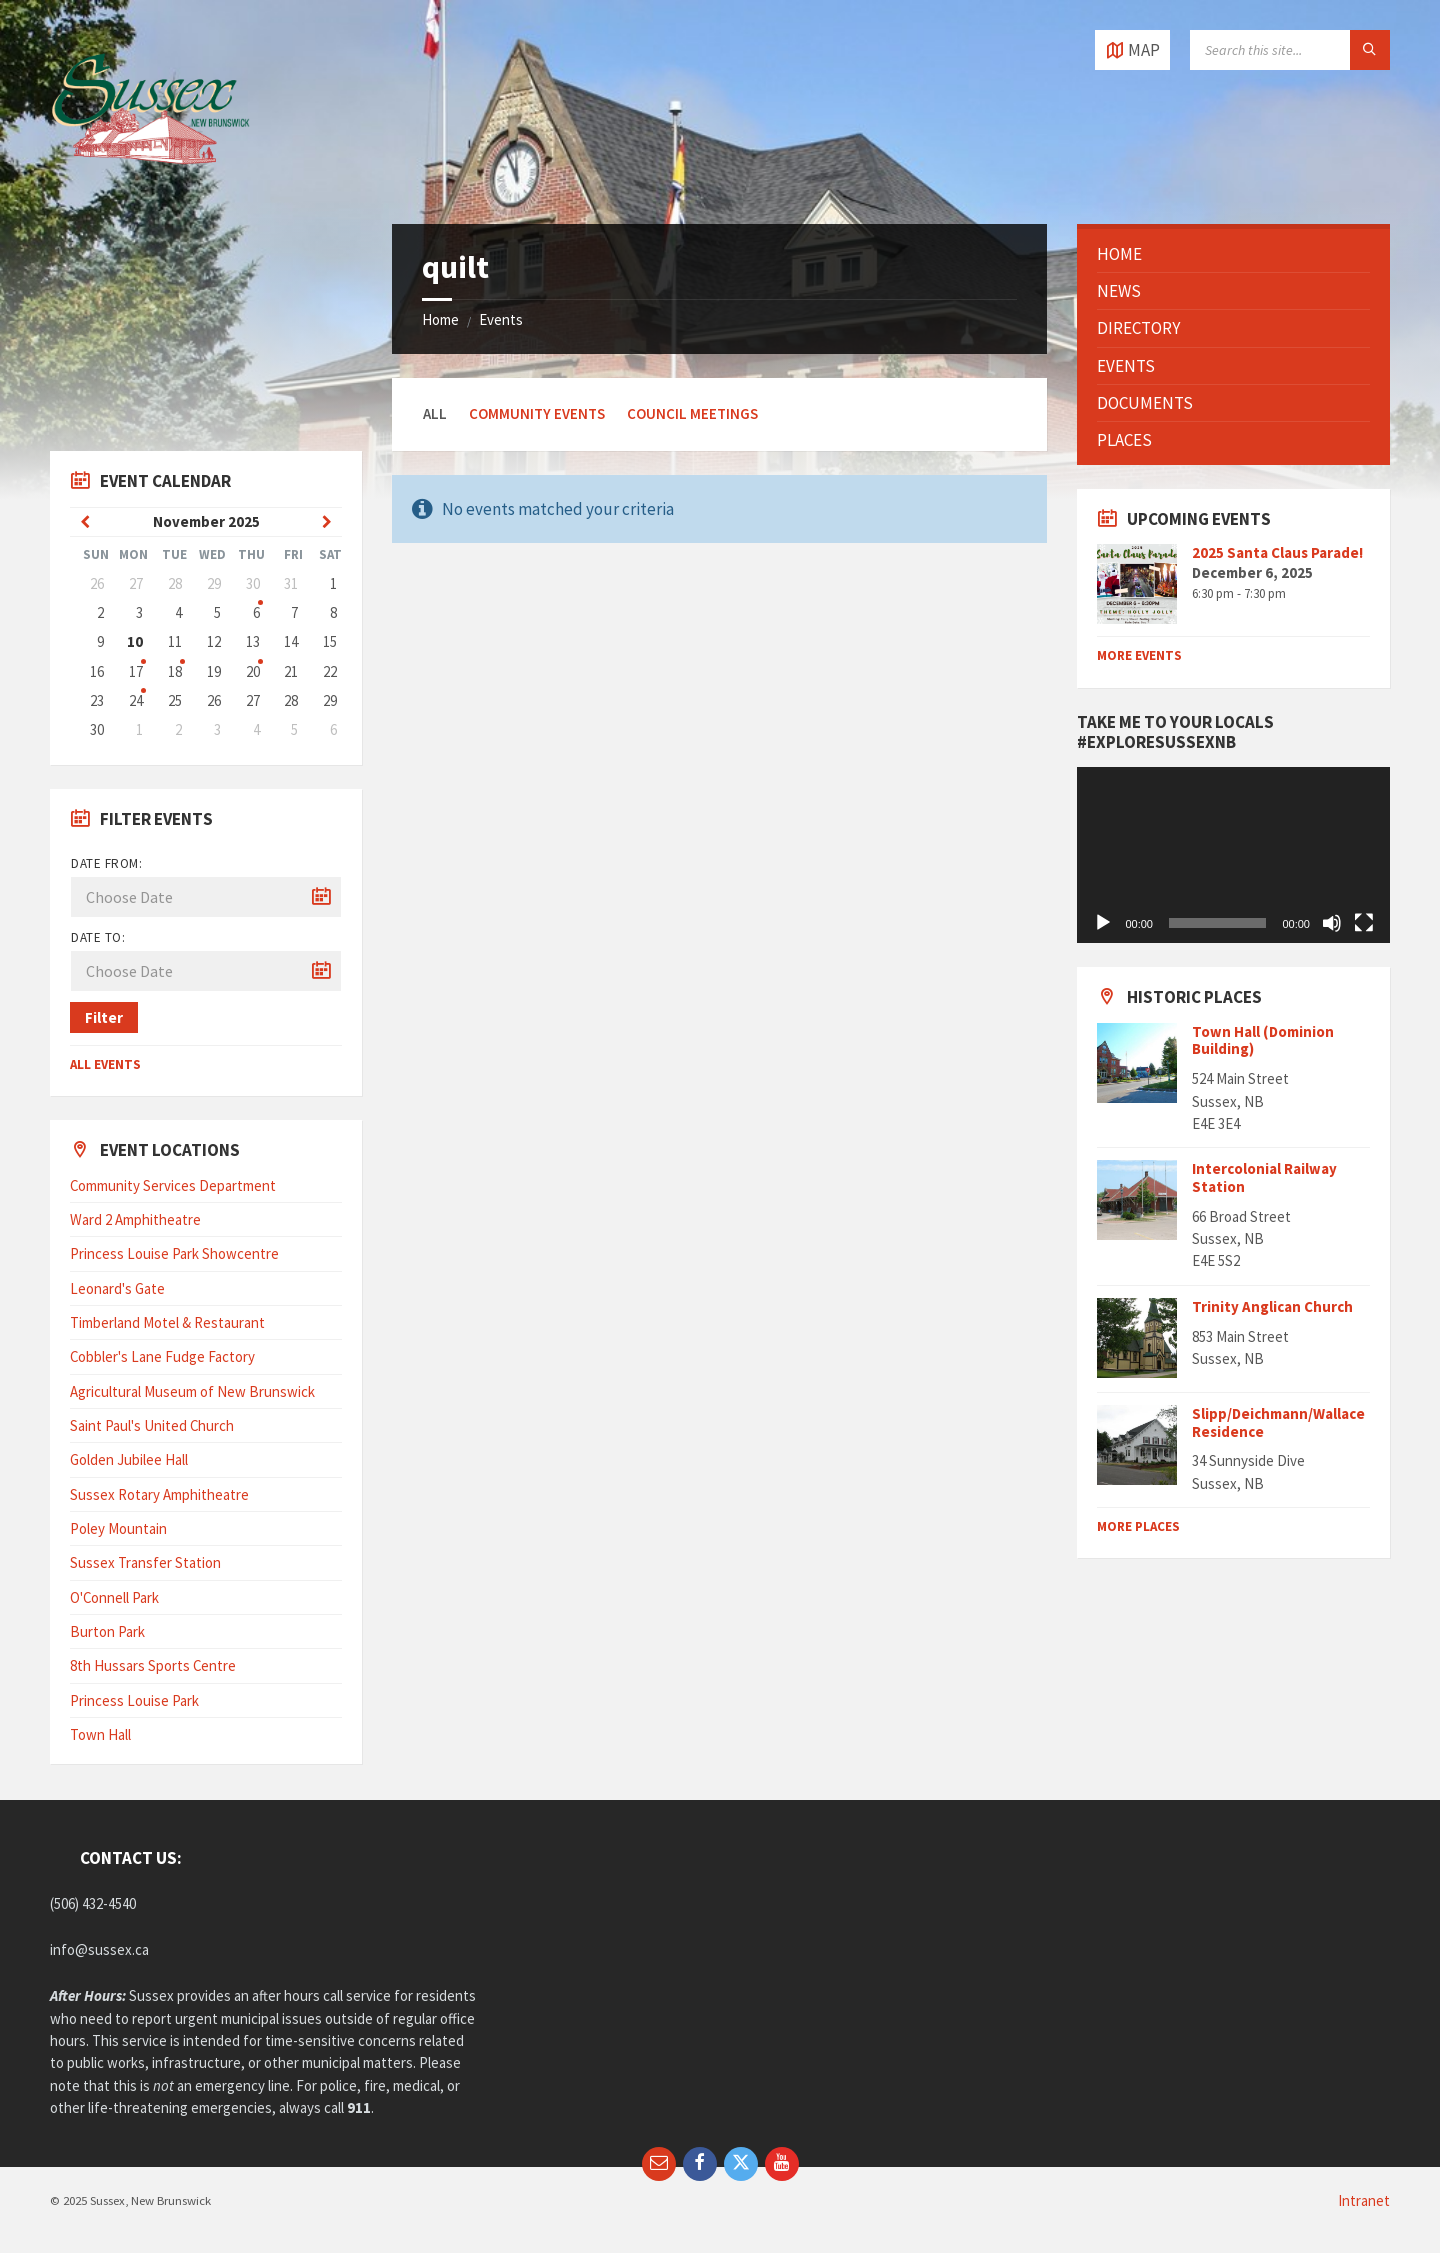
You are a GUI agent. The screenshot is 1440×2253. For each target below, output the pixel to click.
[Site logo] (150, 184)
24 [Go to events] (136, 700)
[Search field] (1290, 50)
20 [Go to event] (253, 671)
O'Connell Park (114, 1597)
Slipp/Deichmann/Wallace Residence (1278, 1422)
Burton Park (107, 1631)
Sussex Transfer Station (145, 1562)
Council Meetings (692, 413)
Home (440, 319)
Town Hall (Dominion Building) (1263, 1040)
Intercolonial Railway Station (1264, 1177)
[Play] (1103, 923)
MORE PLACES (1138, 1526)
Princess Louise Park (134, 1700)
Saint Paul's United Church (152, 1425)
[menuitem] (1233, 254)
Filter (104, 1017)
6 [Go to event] (256, 612)
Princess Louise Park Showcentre (174, 1253)
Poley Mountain (118, 1528)
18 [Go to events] (175, 671)
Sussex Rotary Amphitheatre (159, 1494)
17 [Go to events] (136, 671)
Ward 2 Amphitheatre (135, 1219)
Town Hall (100, 1734)
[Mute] (1332, 923)
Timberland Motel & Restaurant (167, 1322)
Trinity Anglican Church (1272, 1306)
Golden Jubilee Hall (129, 1459)
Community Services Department (173, 1185)
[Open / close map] (1132, 50)
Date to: (98, 937)
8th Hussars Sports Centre (153, 1665)
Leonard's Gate (117, 1288)
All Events (105, 1064)
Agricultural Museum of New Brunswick (192, 1391)
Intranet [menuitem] (1364, 2200)
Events (501, 319)
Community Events (537, 413)
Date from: (106, 863)
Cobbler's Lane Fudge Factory (162, 1356)
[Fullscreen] (1364, 923)
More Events (1139, 655)
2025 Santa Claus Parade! (1277, 552)
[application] (1233, 855)
